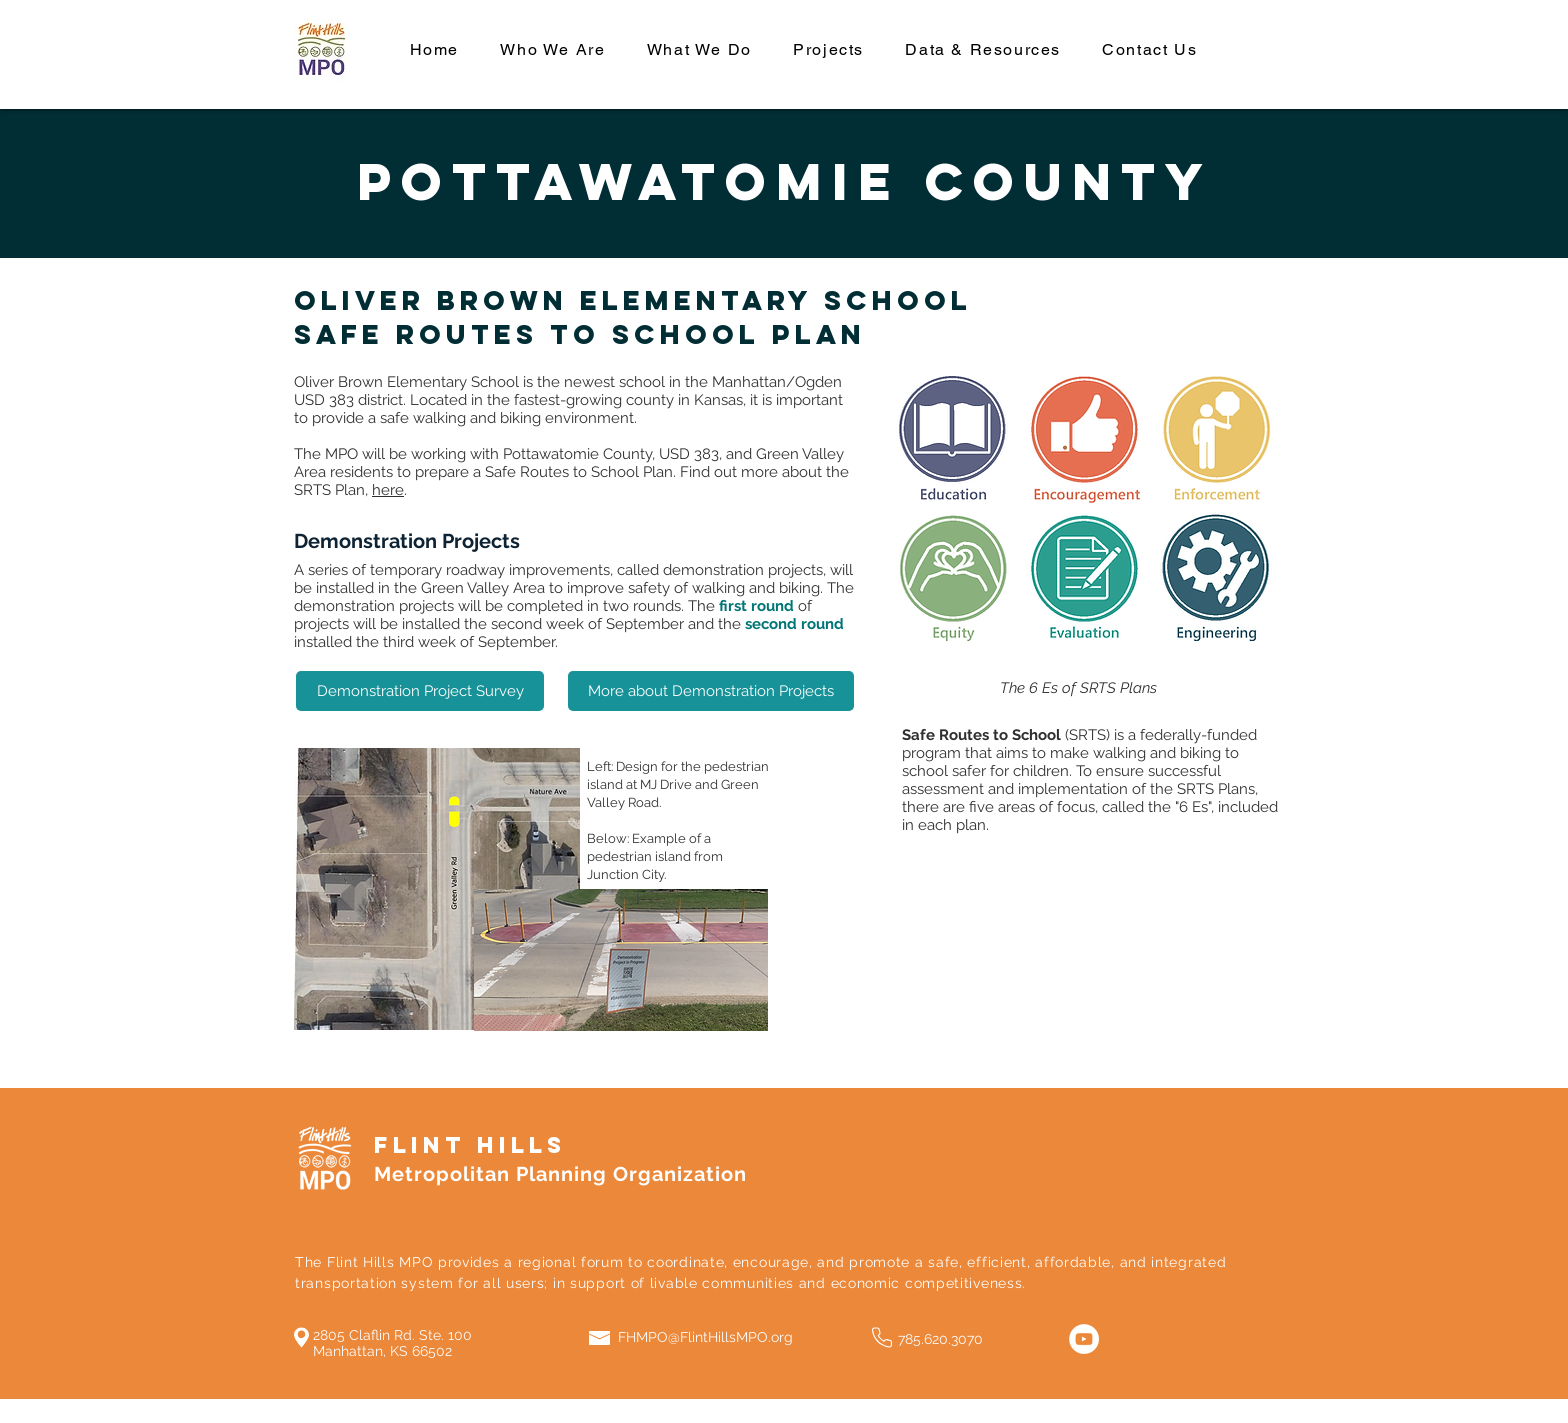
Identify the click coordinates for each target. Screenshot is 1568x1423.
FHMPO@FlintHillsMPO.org (705, 1337)
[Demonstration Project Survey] (420, 691)
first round (756, 606)
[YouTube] (1084, 1339)
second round (794, 624)
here (388, 490)
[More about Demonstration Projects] (711, 691)
